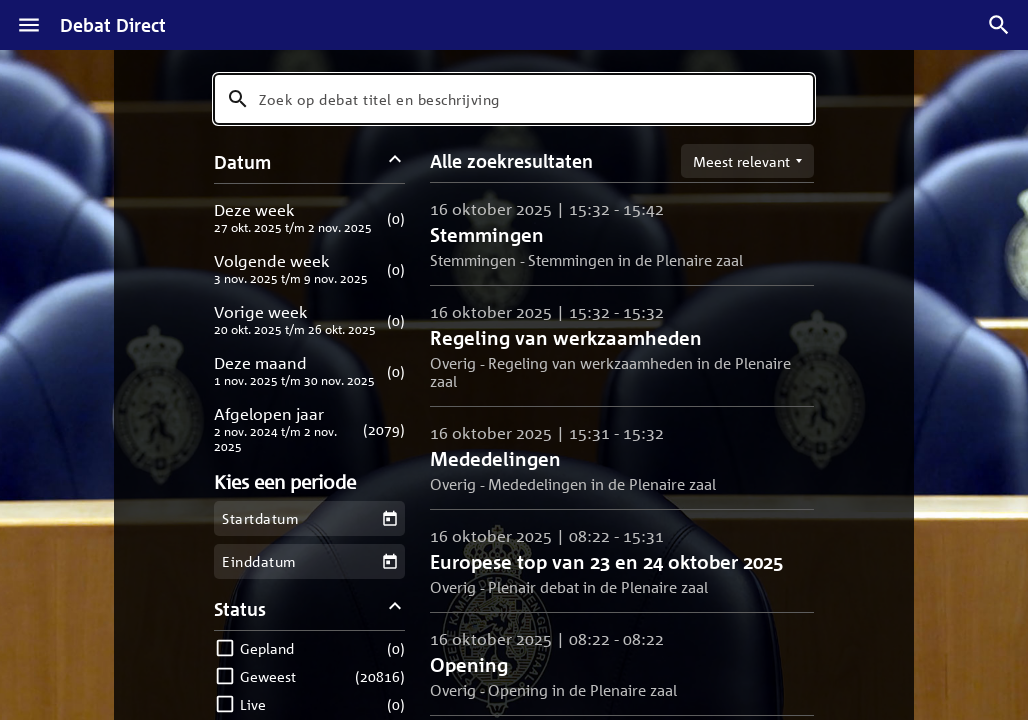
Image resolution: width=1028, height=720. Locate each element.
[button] (309, 217)
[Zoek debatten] (999, 25)
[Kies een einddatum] (389, 561)
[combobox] (514, 99)
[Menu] (29, 25)
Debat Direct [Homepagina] (113, 25)
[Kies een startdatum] (389, 518)
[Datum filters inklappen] (395, 161)
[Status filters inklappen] (395, 608)
